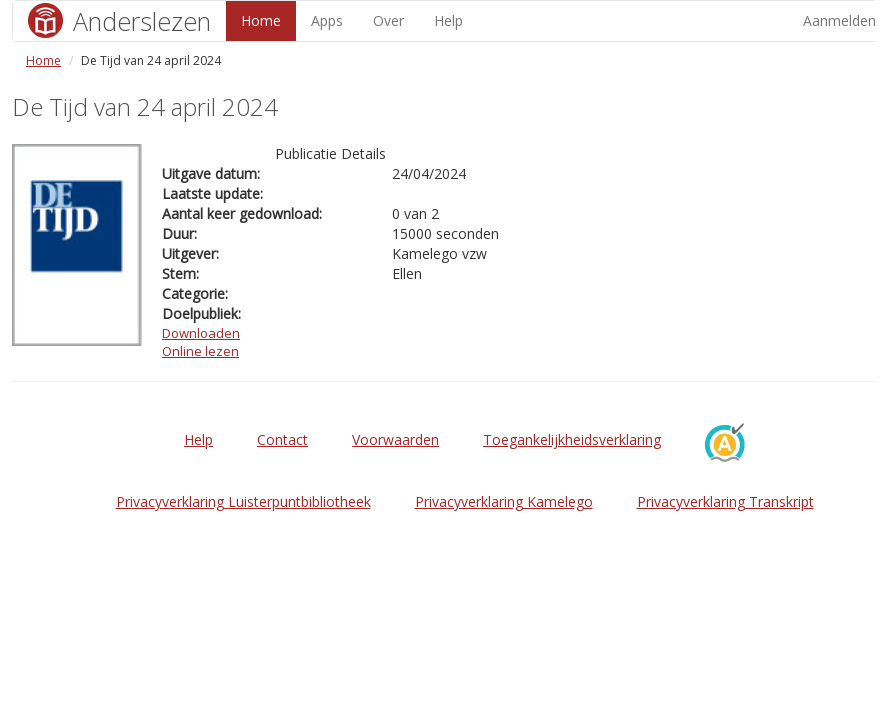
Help (448, 20)
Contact (282, 439)
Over (388, 20)
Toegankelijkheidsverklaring (572, 439)
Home (261, 20)
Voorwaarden (395, 439)
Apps (327, 20)
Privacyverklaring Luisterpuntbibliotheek (243, 501)
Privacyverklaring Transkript (725, 501)
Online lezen (200, 351)
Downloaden (201, 333)
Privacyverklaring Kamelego (504, 501)
